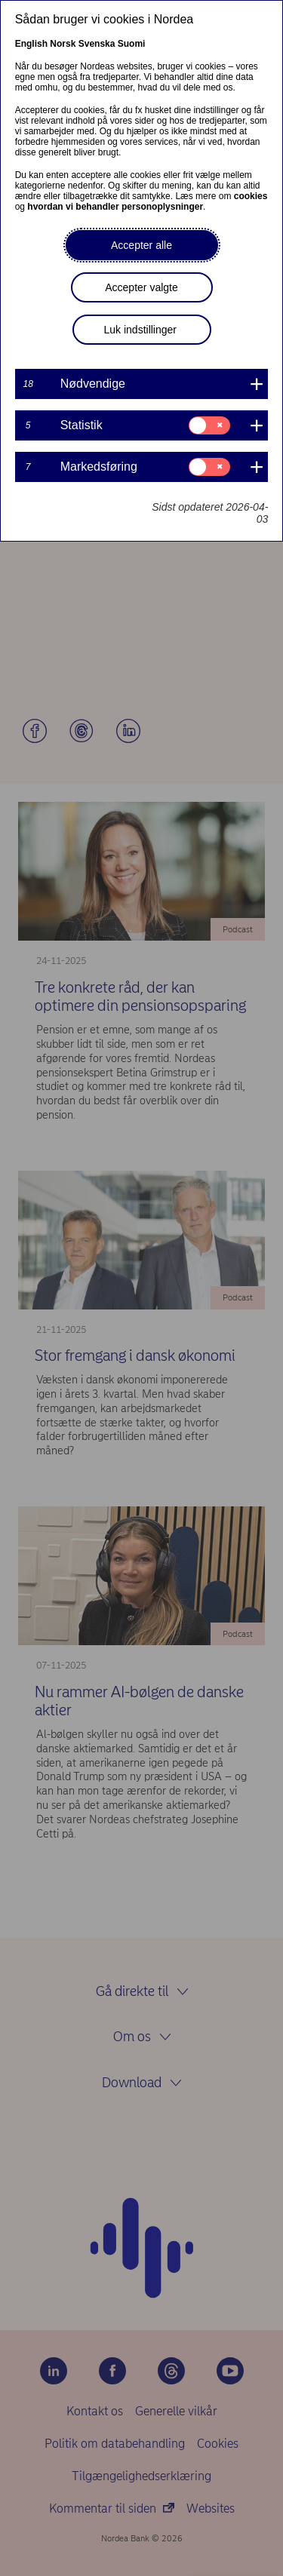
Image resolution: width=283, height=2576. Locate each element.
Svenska (96, 43)
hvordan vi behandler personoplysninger (115, 206)
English (31, 43)
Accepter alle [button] (141, 245)
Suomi (132, 43)
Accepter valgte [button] (141, 287)
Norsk (62, 43)
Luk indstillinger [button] (140, 330)
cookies (251, 196)
